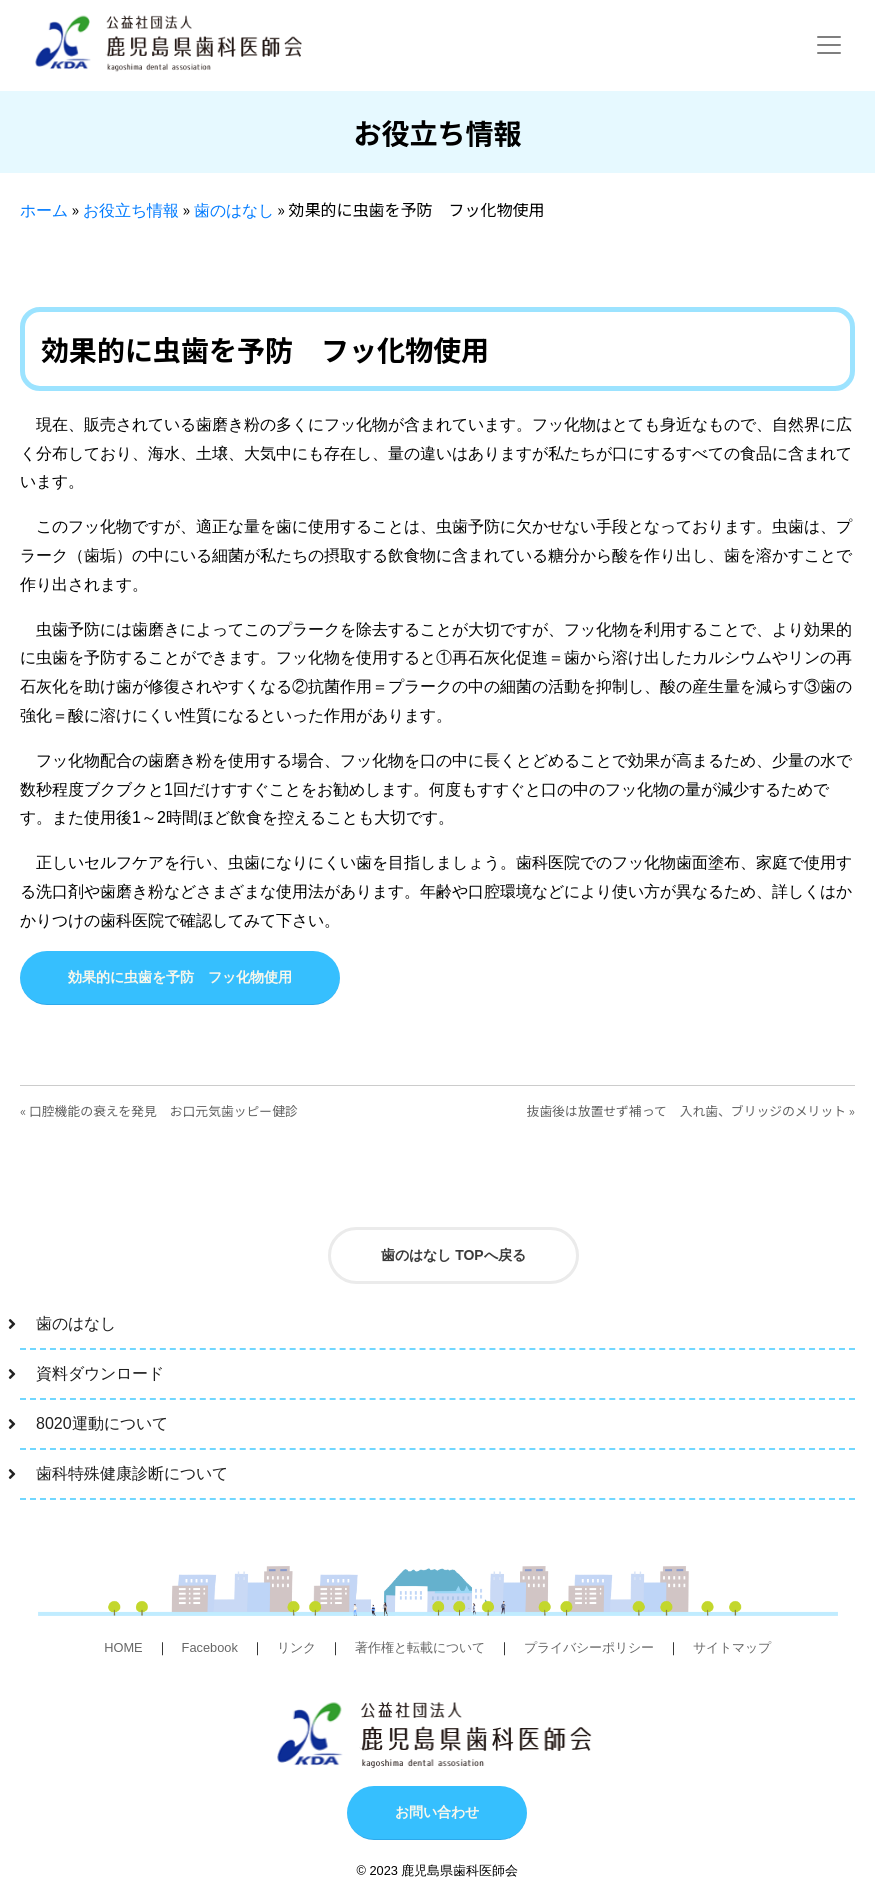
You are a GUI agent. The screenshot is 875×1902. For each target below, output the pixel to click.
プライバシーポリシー (589, 1647)
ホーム (44, 210)
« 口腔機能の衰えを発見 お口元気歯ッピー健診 (159, 1110)
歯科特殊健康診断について (132, 1473)
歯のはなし (234, 210)
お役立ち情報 (131, 210)
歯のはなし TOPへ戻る (453, 1255)
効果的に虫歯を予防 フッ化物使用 (180, 977)
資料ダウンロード (100, 1373)
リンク (296, 1647)
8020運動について (102, 1423)
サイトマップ (732, 1647)
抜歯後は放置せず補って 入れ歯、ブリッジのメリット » (691, 1110)
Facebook (210, 1647)
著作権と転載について (420, 1647)
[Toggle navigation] (829, 45)
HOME (123, 1647)
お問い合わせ (437, 1812)
